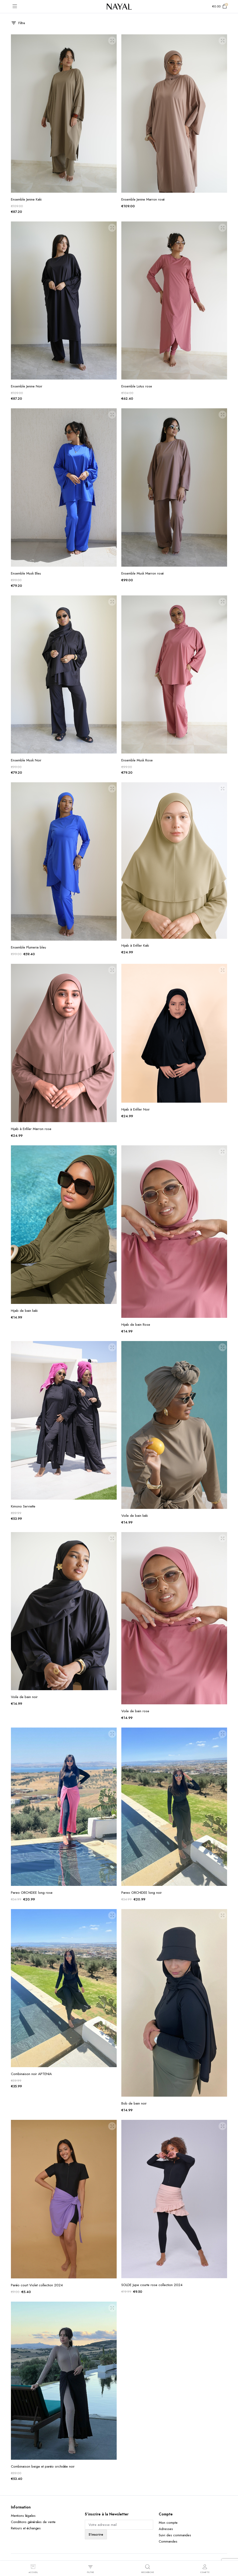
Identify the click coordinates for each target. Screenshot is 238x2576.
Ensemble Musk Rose (137, 760)
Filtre (18, 23)
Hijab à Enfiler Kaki (135, 945)
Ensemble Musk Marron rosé (142, 573)
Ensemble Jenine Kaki (26, 199)
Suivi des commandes (175, 2535)
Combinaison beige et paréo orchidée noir (43, 2466)
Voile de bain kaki (134, 1515)
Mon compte (168, 2522)
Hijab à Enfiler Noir (135, 1109)
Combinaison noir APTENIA (31, 2073)
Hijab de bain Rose (135, 1324)
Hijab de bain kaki (24, 1310)
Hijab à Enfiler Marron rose (31, 1128)
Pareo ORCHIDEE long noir (141, 1892)
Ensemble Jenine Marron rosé (143, 199)
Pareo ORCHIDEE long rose (32, 1892)
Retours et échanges (26, 2528)
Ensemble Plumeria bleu (28, 947)
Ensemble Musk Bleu (26, 573)
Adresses (166, 2528)
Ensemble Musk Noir (26, 760)
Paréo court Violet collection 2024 (37, 2285)
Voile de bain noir (24, 1696)
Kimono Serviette (23, 1506)
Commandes (168, 2541)
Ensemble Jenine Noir (26, 386)
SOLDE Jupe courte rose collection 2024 (151, 2284)
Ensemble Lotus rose (136, 386)
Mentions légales (23, 2515)
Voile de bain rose (135, 1711)
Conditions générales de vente (33, 2521)
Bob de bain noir (134, 2103)
